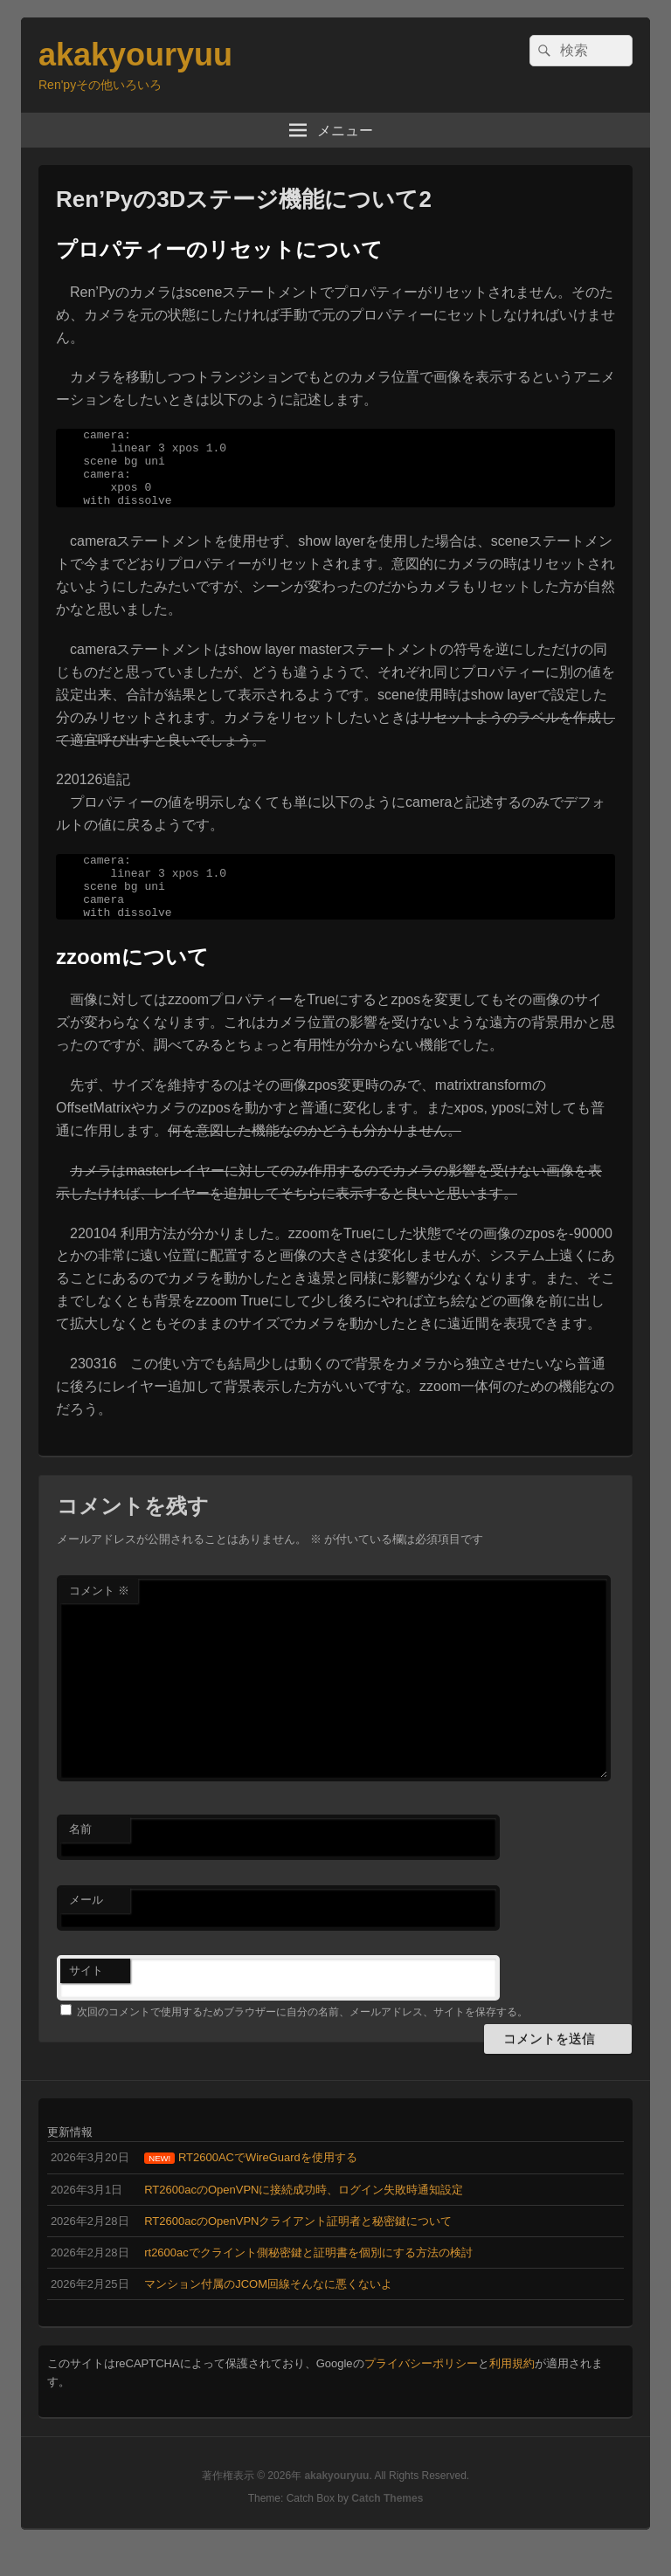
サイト (86, 1999)
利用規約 (512, 2392)
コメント (99, 1619)
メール (86, 1928)
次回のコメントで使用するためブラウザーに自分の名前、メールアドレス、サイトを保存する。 (302, 2041)
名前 (80, 1857)
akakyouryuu (135, 54)
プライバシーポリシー (421, 2392)
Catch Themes (387, 2527)
